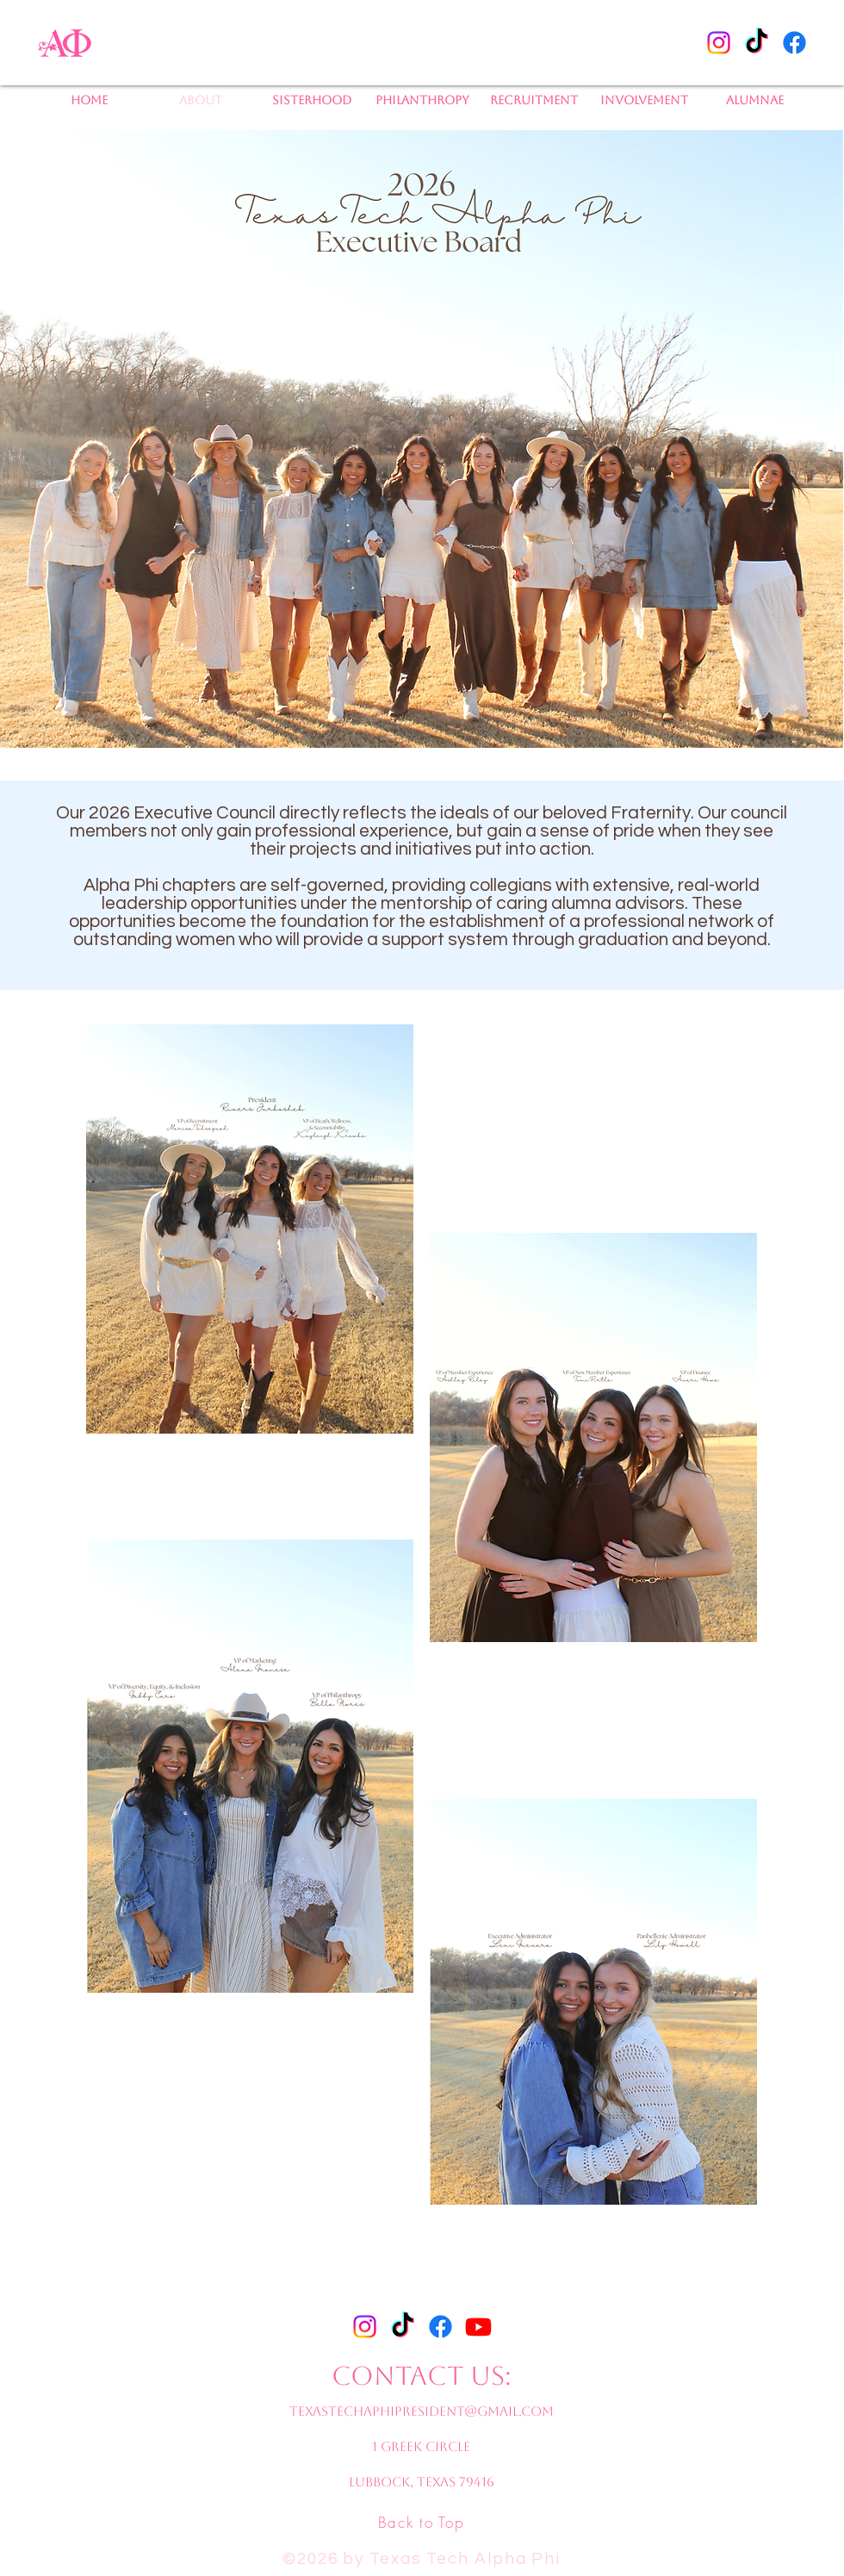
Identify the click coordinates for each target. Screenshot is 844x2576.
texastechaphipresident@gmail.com (421, 2411)
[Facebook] (794, 43)
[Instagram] (719, 43)
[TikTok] (757, 43)
